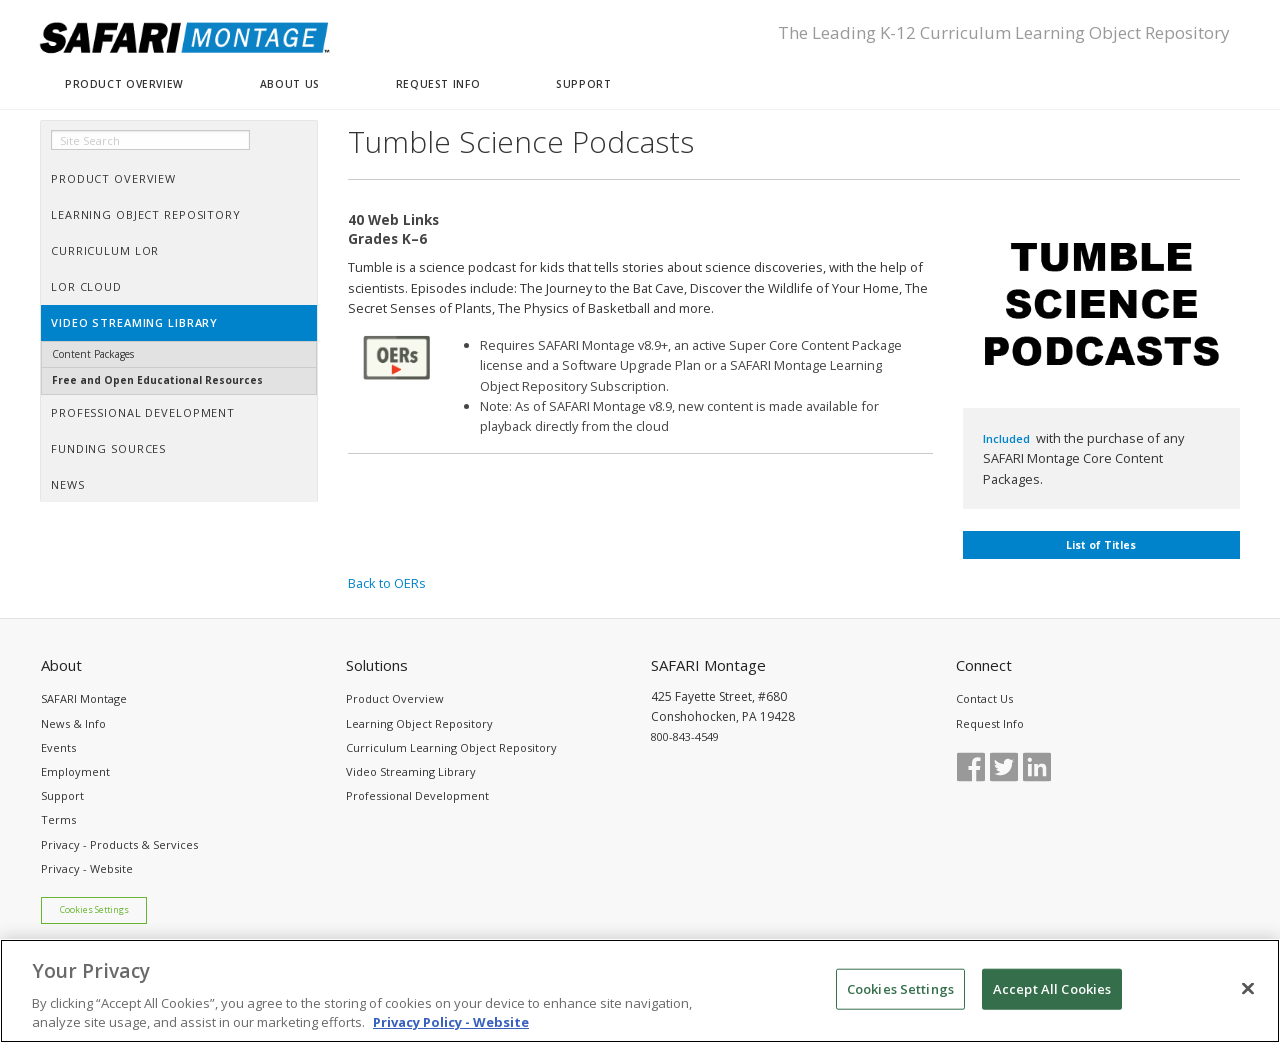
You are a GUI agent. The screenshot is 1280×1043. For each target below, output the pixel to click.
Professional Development (417, 795)
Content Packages (93, 354)
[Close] (1248, 998)
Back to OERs (387, 583)
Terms (58, 819)
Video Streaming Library (411, 771)
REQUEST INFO (438, 84)
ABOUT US (290, 84)
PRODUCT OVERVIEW (124, 84)
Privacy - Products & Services (119, 844)
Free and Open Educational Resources (157, 380)
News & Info (73, 723)
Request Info (990, 723)
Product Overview (395, 698)
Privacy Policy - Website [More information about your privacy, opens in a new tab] (451, 1032)
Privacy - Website (87, 868)
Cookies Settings (94, 910)
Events (58, 747)
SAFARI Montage (84, 698)
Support (62, 795)
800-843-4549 (685, 736)
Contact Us (984, 698)
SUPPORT (583, 84)
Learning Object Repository (419, 723)
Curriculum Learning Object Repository (451, 747)
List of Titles (1101, 545)
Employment (75, 771)
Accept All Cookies (1052, 998)
